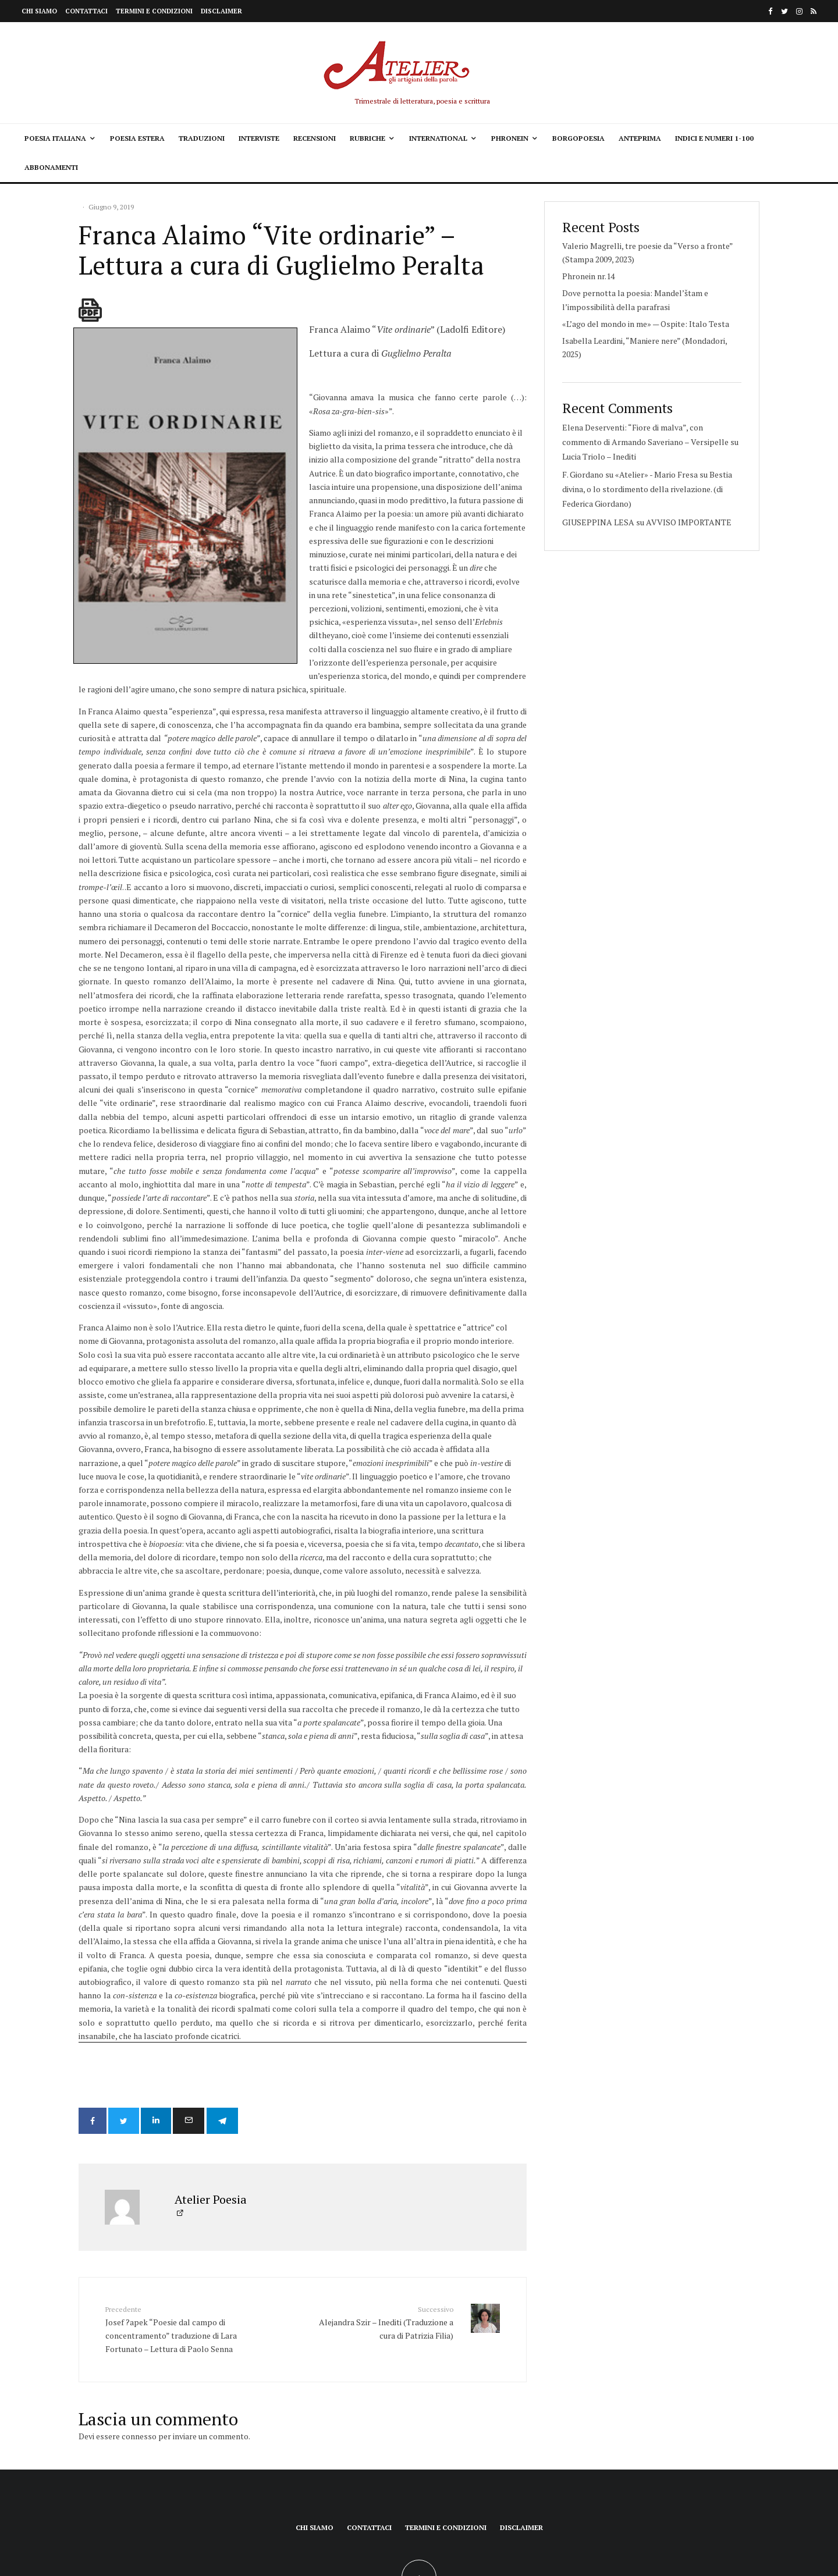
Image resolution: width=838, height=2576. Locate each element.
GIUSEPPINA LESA (598, 522)
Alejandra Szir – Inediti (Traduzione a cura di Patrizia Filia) (382, 2225)
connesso (139, 2339)
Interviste (259, 138)
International (438, 138)
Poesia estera (137, 138)
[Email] (200, 2026)
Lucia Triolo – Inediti (599, 456)
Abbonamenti (51, 167)
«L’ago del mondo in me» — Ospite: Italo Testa (645, 323)
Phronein (509, 138)
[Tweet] (127, 2026)
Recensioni (314, 138)
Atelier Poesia (211, 2103)
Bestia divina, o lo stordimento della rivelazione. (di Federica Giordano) (647, 489)
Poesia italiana (55, 138)
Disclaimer (221, 11)
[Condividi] (92, 2026)
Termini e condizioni (154, 11)
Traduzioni (202, 138)
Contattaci (86, 11)
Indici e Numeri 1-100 (714, 138)
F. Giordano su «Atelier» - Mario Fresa (630, 474)
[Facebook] (770, 11)
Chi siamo (39, 11)
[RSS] (814, 11)
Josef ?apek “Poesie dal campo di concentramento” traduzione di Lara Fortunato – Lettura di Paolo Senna (176, 2232)
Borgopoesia (578, 138)
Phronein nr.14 (588, 276)
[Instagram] (799, 11)
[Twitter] (784, 11)
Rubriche (367, 138)
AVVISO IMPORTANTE (689, 522)
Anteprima (640, 138)
